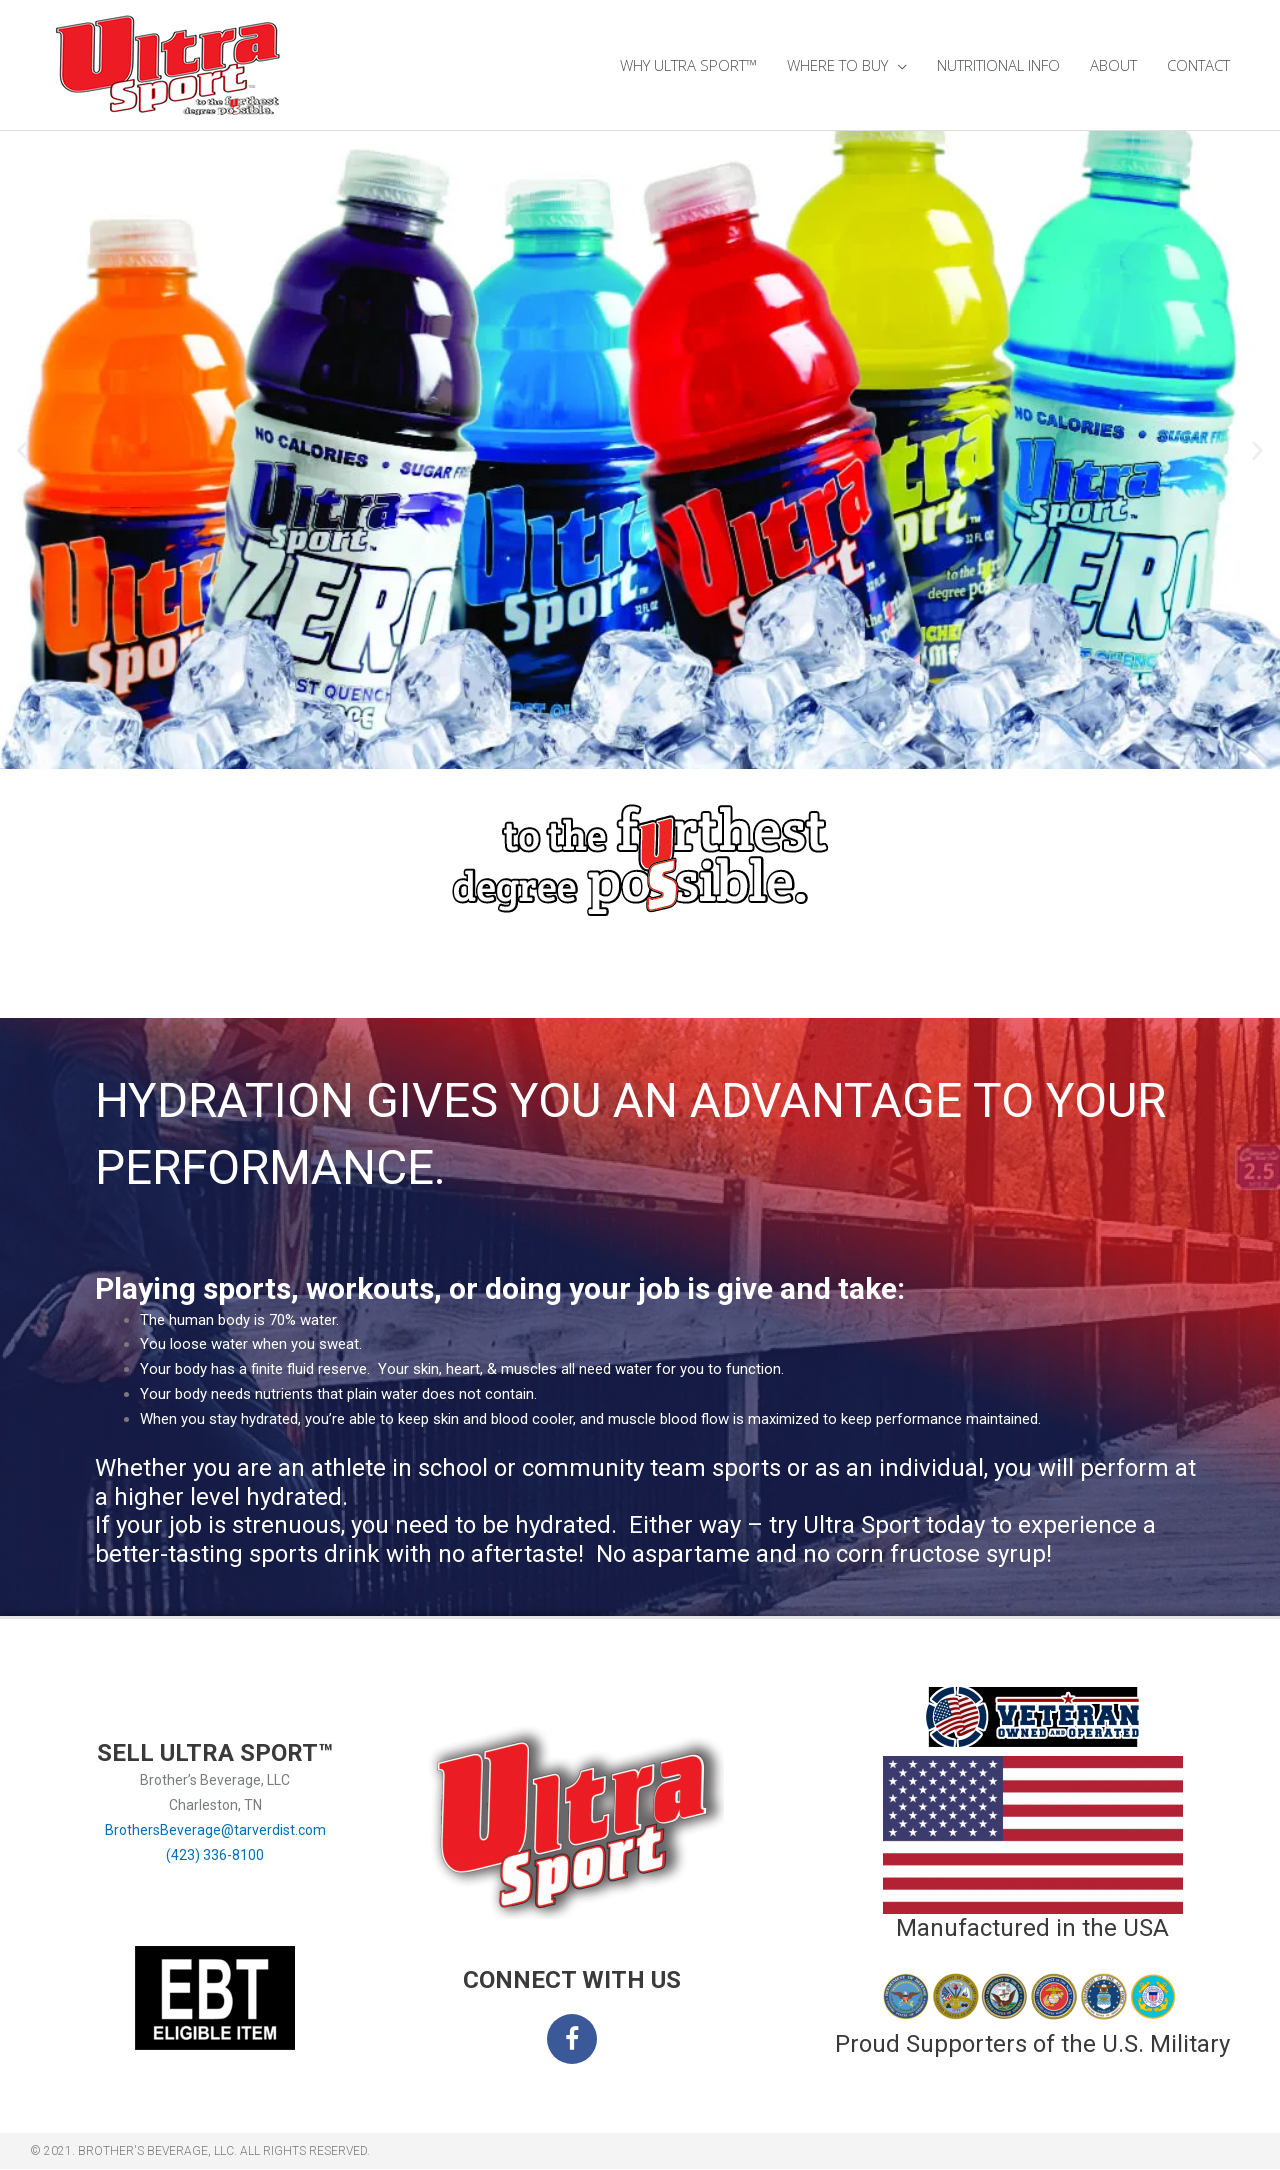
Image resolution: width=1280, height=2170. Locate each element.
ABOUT (1113, 65)
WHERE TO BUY (837, 65)
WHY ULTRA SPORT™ (688, 65)
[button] (22, 450)
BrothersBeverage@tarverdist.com (215, 1830)
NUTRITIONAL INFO (998, 65)
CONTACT (1198, 65)
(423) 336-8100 (215, 1855)
